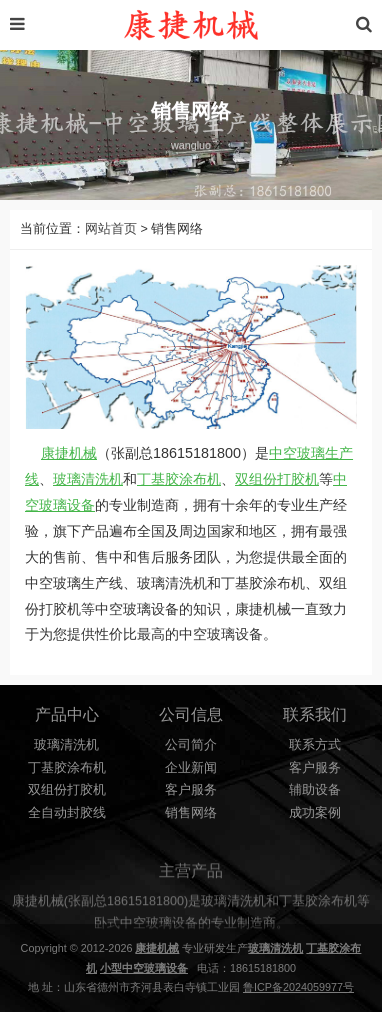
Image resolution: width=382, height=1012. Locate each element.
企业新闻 (191, 768)
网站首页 (111, 229)
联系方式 (315, 745)
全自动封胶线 (67, 813)
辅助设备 (315, 790)
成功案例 (315, 813)
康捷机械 (69, 453)
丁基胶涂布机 (179, 479)
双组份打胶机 (277, 479)
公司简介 (191, 745)
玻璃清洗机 (88, 479)
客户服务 (191, 790)
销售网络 (191, 813)
